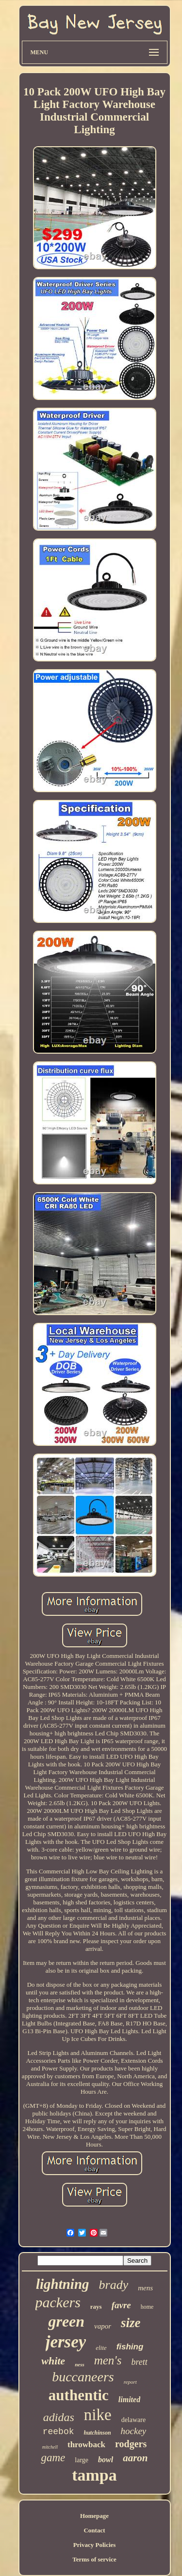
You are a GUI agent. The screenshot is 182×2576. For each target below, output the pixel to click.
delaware (133, 2419)
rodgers (131, 2443)
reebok (58, 2432)
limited (129, 2399)
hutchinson (97, 2432)
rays (96, 2306)
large (81, 2460)
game (53, 2458)
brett (139, 2362)
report (130, 2382)
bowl (105, 2459)
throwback (86, 2444)
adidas (58, 2417)
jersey (66, 2341)
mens (145, 2288)
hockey (134, 2431)
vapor (102, 2326)
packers (58, 2302)
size (131, 2322)
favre (121, 2305)
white (53, 2361)
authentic (79, 2395)
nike (98, 2414)
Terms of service (94, 2559)
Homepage (94, 2515)
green (66, 2321)
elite (101, 2347)
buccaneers (83, 2376)
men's (108, 2360)
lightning (62, 2284)
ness (79, 2364)
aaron (135, 2458)
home (147, 2306)
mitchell (50, 2447)
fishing (130, 2346)
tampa (94, 2475)
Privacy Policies (94, 2544)
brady (114, 2285)
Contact (94, 2530)
